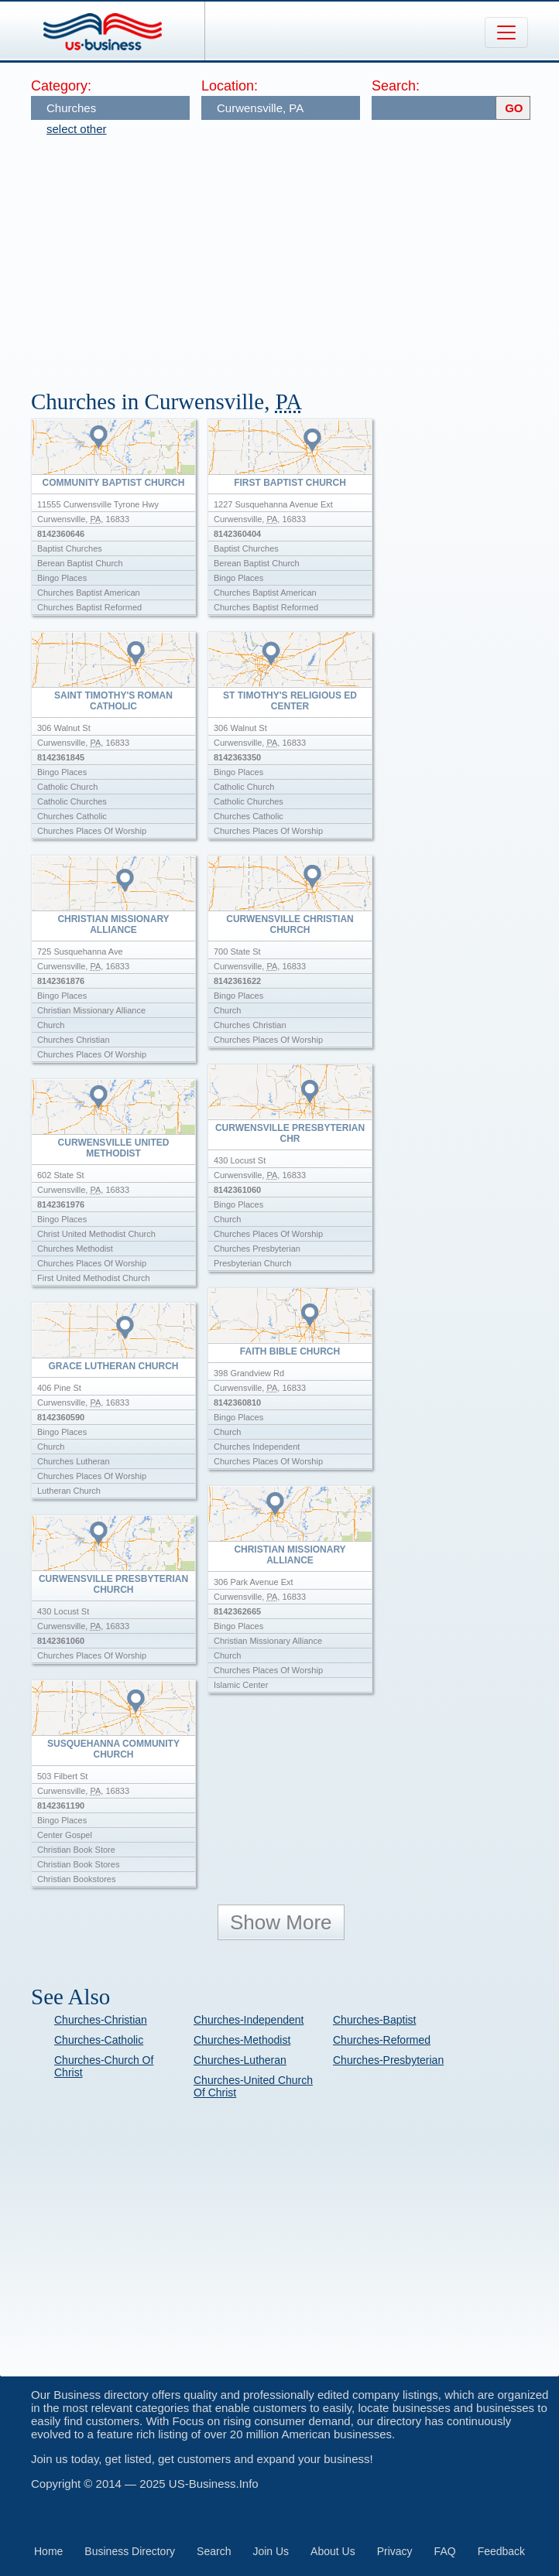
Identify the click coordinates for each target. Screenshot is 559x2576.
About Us (332, 2551)
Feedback (501, 2551)
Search (214, 2551)
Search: (396, 86)
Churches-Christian (100, 2020)
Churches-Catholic (98, 2040)
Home (48, 2551)
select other (76, 128)
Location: (229, 86)
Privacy (395, 2551)
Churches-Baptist (374, 2020)
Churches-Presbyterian (388, 2060)
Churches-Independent (249, 2020)
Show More (281, 1922)
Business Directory (129, 2551)
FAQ (445, 2551)
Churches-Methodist (242, 2040)
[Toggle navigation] (506, 32)
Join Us (270, 2551)
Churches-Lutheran (240, 2060)
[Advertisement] (295, 255)
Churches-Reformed (381, 2040)
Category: (61, 86)
